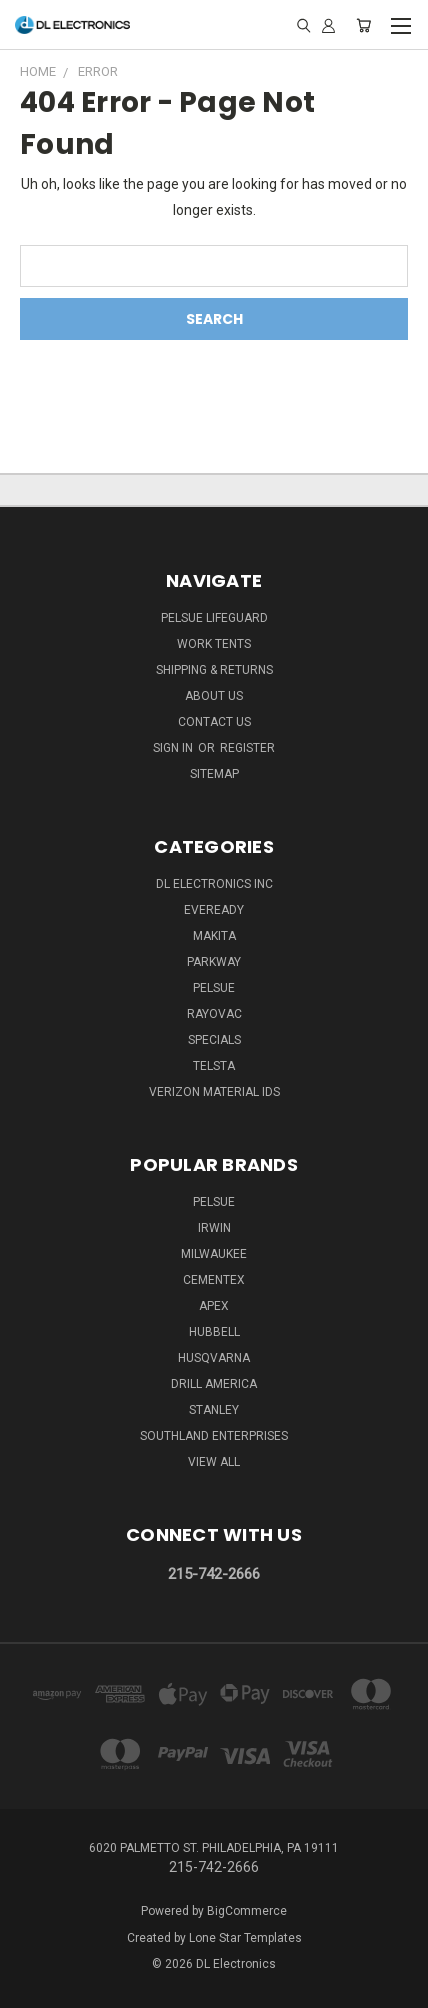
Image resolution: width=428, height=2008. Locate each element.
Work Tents (214, 644)
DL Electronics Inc (214, 884)
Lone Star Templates (245, 1938)
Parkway (214, 962)
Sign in (174, 748)
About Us (214, 696)
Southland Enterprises (214, 1436)
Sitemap (214, 774)
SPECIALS (214, 1040)
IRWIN (214, 1228)
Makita (214, 936)
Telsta (214, 1066)
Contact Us (214, 722)
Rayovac (214, 1014)
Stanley (214, 1410)
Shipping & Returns (214, 670)
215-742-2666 (214, 1574)
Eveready (214, 910)
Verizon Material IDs (214, 1092)
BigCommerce (247, 1911)
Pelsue (214, 988)
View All (214, 1462)
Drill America (214, 1384)
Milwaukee (214, 1254)
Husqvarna (214, 1358)
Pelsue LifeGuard (214, 618)
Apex (214, 1306)
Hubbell (214, 1332)
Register (247, 748)
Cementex (214, 1280)
